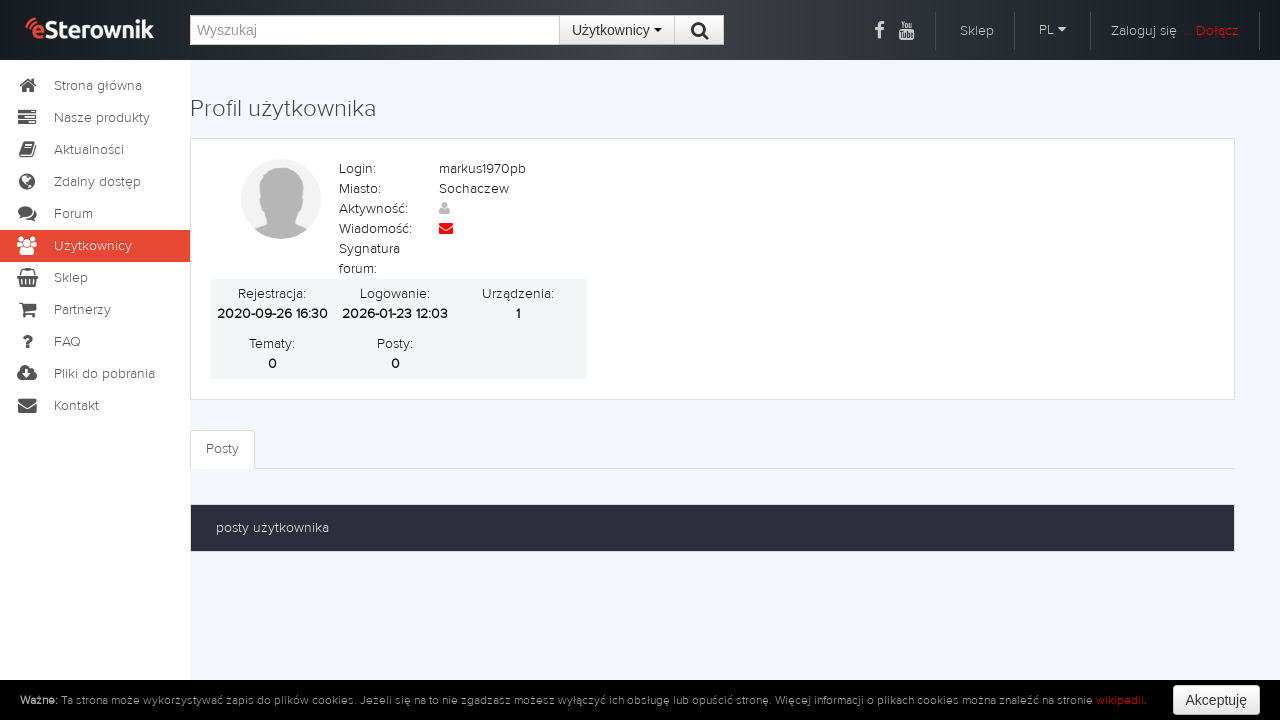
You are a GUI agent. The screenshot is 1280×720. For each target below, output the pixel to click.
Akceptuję (1216, 700)
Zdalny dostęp (78, 182)
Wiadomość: (375, 229)
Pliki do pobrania (85, 374)
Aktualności (69, 150)
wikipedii (1120, 700)
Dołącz (1217, 31)
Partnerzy (63, 310)
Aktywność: (373, 209)
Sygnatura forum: (369, 259)
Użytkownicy (617, 30)
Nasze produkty (82, 118)
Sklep (977, 31)
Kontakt (57, 406)
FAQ (48, 342)
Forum (54, 214)
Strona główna (78, 86)
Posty (222, 449)
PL (1052, 30)
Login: (357, 169)
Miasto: (360, 189)
